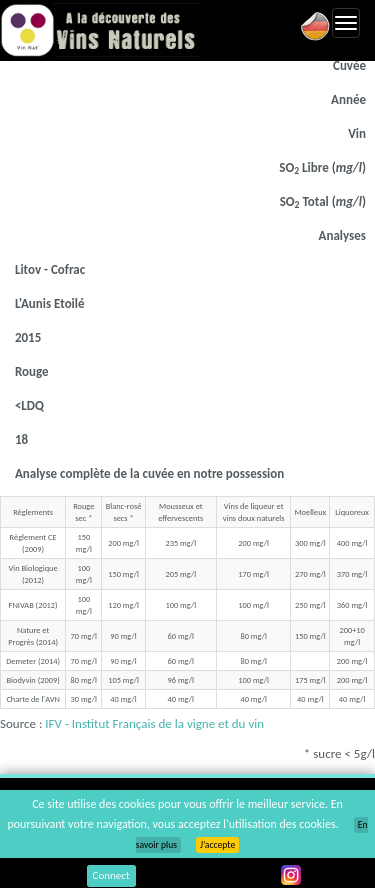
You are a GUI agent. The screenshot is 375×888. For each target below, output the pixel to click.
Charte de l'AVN (32, 699)
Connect (111, 875)
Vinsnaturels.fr (100, 30)
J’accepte (217, 845)
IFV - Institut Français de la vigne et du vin (154, 723)
